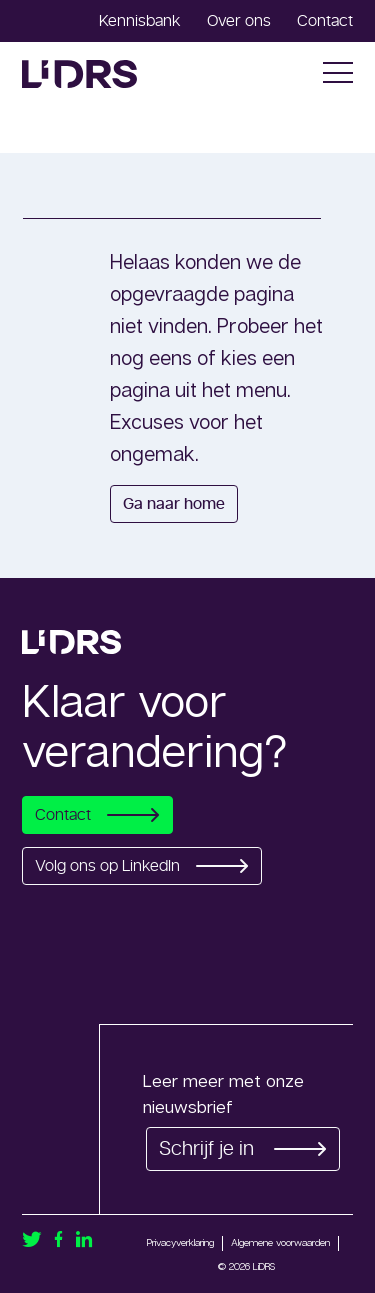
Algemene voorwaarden (280, 1242)
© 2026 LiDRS (246, 1266)
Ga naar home (174, 504)
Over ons (239, 21)
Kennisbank (140, 21)
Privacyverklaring (180, 1242)
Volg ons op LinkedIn (142, 866)
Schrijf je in (243, 1149)
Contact (325, 21)
